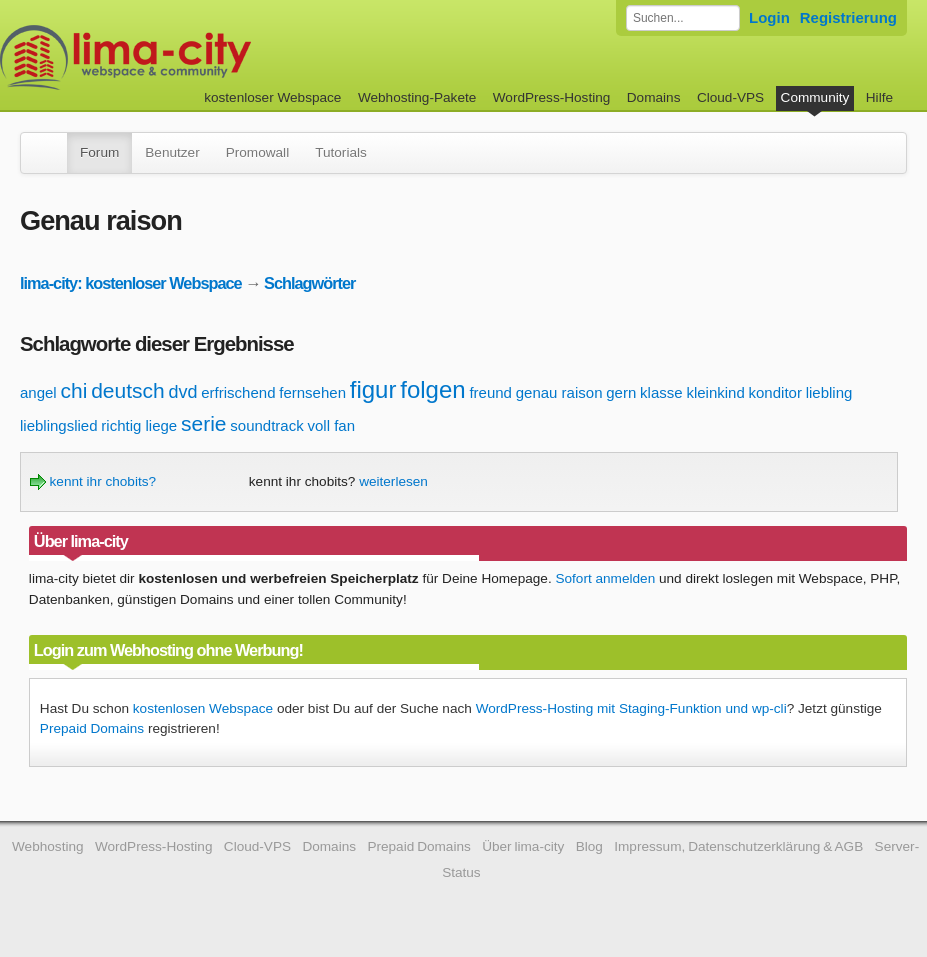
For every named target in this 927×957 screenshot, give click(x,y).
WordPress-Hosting (552, 97)
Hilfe (879, 97)
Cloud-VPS (730, 97)
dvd (182, 392)
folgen (432, 389)
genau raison (559, 392)
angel (38, 392)
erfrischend (238, 392)
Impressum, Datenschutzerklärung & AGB (738, 846)
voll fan (331, 425)
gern (621, 392)
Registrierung (848, 17)
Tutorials (341, 152)
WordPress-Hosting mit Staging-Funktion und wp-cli (631, 708)
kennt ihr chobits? (93, 481)
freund (490, 392)
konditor (775, 392)
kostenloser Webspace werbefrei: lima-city (200, 57)
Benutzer (172, 152)
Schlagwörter (309, 283)
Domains (654, 97)
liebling (829, 392)
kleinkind (715, 392)
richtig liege (139, 425)
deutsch (128, 390)
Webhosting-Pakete (417, 97)
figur (373, 389)
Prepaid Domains (92, 728)
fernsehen (312, 392)
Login (769, 17)
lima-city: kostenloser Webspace (131, 283)
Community (815, 97)
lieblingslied (59, 425)
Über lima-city (523, 846)
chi (73, 390)
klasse (661, 392)
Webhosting (48, 846)
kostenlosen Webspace (203, 708)
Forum (99, 152)
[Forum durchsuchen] (683, 18)
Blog (589, 846)
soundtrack (266, 425)
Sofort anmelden (605, 578)
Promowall (257, 152)
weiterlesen (393, 481)
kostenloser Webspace (272, 97)
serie (204, 423)
